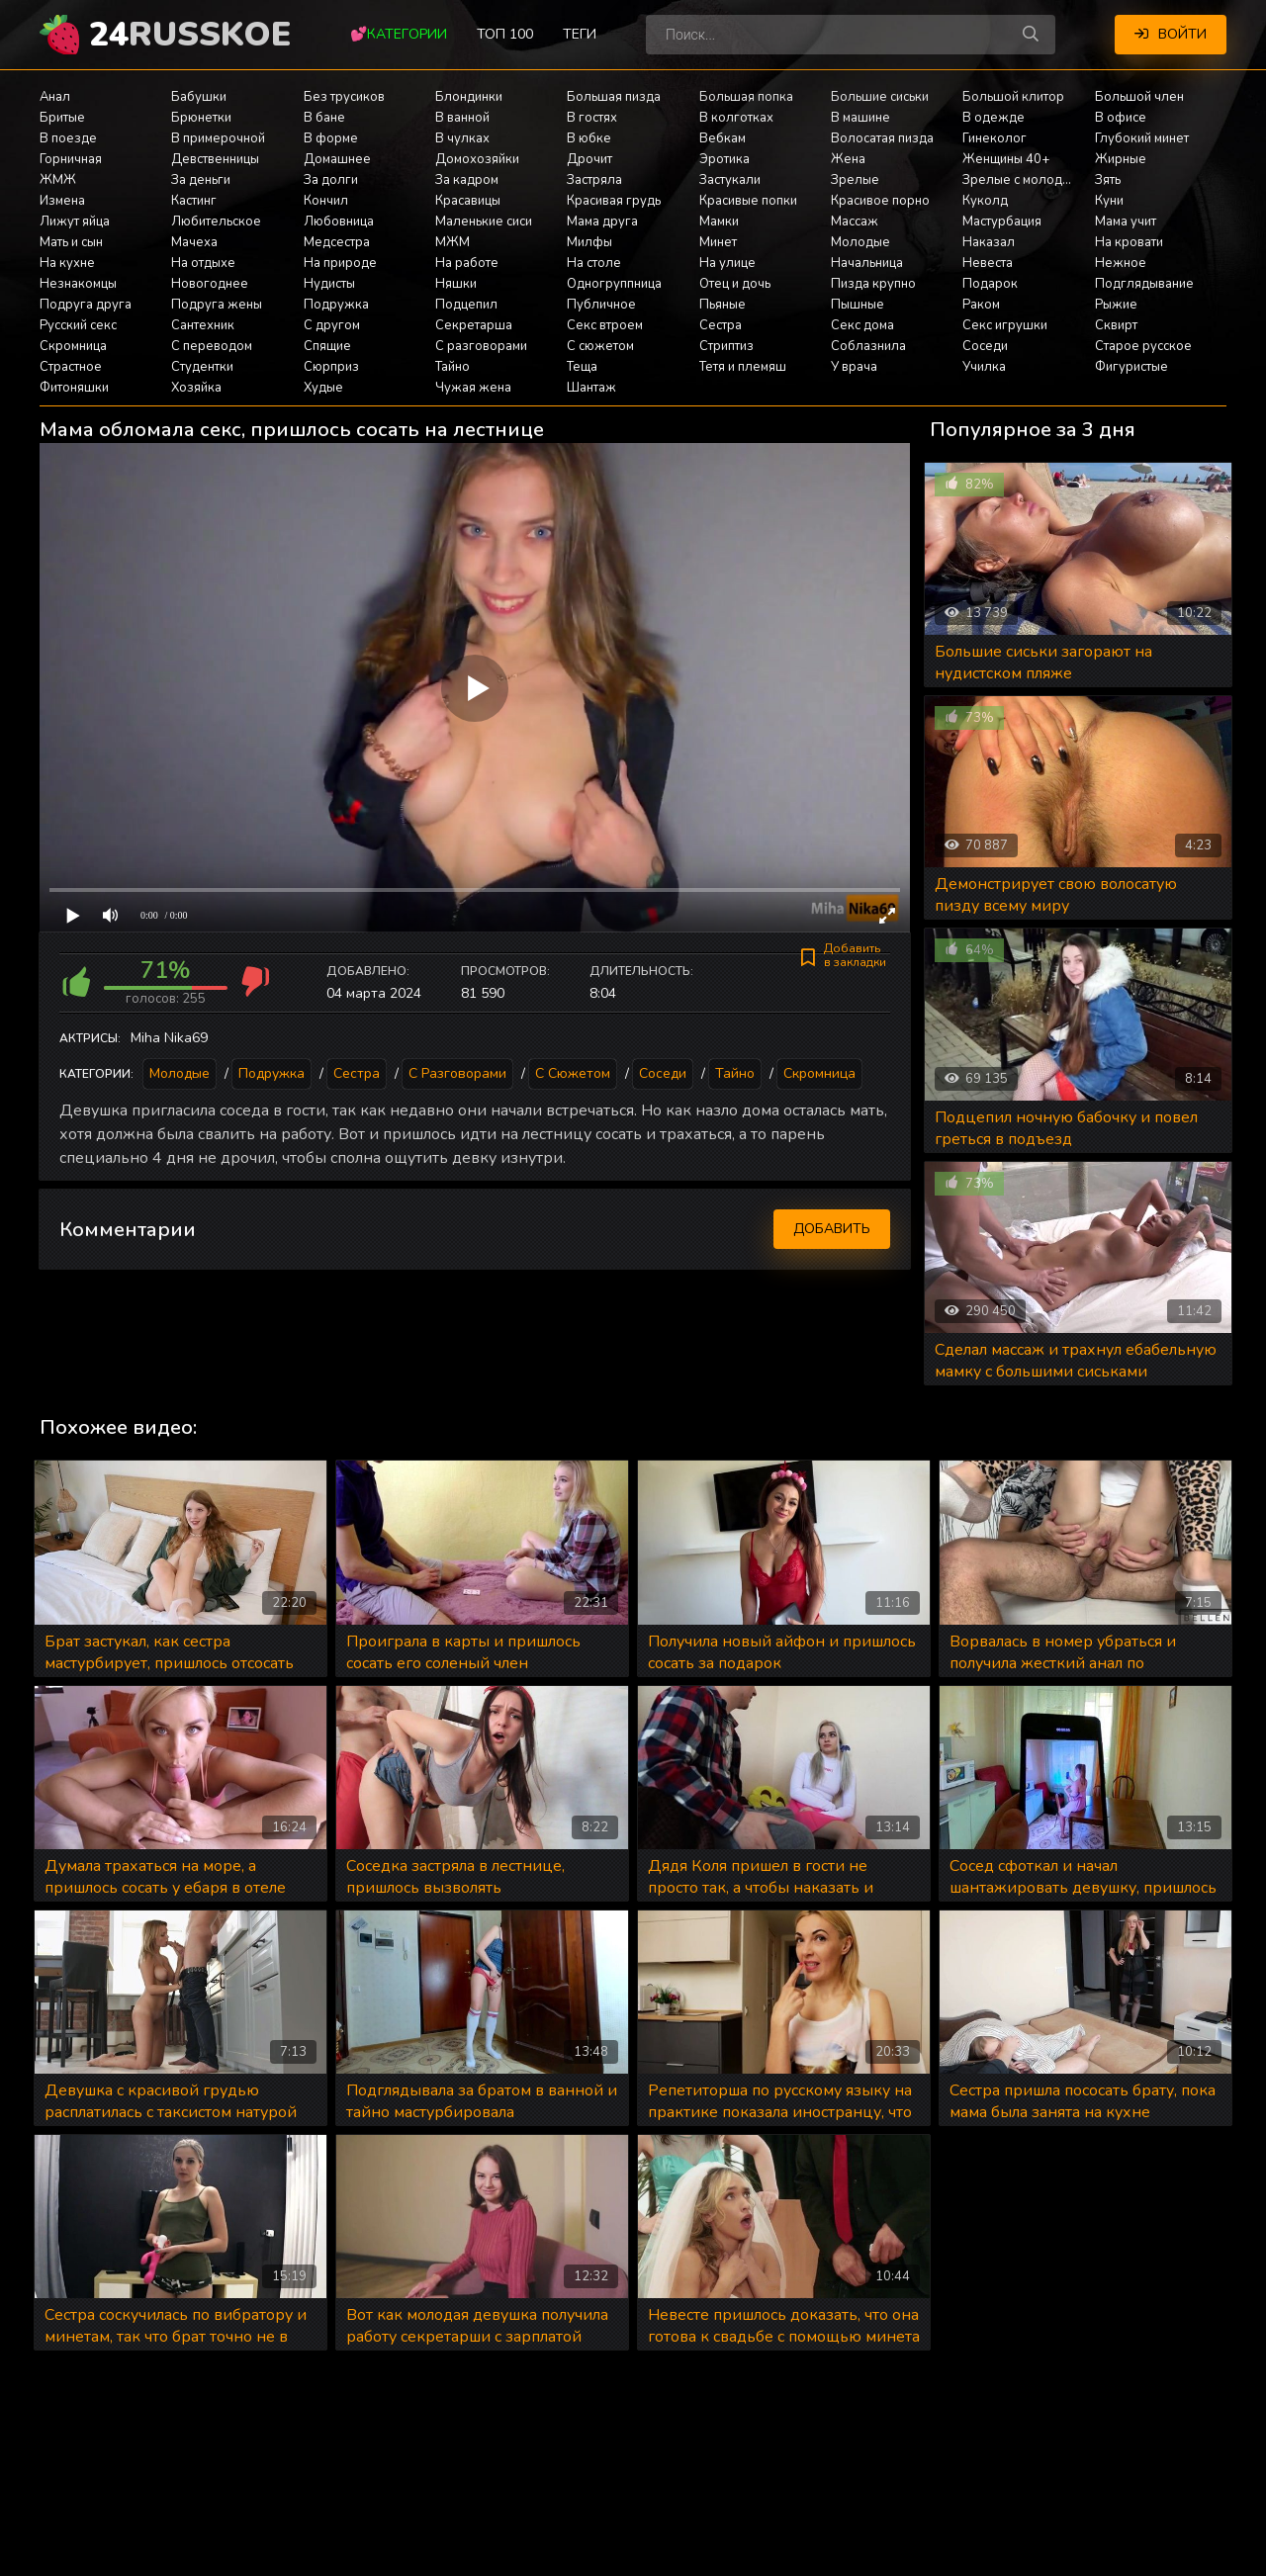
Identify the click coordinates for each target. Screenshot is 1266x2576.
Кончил (326, 201)
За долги (331, 180)
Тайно (452, 367)
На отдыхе (203, 263)
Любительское (216, 221)
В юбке (589, 138)
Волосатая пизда (882, 138)
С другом (332, 325)
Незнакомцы (78, 284)
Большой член (1139, 97)
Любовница (339, 221)
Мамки (719, 221)
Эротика (724, 159)
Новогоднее (209, 284)
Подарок (990, 284)
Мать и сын (71, 242)
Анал (55, 97)
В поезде (68, 138)
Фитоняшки (74, 388)
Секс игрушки (1004, 325)
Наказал (988, 242)
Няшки (456, 284)
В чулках (462, 138)
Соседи (985, 346)
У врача (854, 367)
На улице (727, 263)
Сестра (720, 325)
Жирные (1120, 159)
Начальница (867, 263)
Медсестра (337, 242)
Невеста (987, 263)
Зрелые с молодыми (1024, 180)
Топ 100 (505, 34)
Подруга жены (216, 304)
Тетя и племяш (742, 367)
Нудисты (329, 284)
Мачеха (194, 242)
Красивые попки (748, 201)
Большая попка (746, 97)
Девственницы (215, 159)
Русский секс (78, 325)
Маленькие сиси (483, 221)
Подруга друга (86, 304)
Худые (323, 388)
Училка (984, 367)
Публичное (601, 304)
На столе (594, 263)
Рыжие (1116, 304)
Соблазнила (868, 346)
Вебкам (722, 138)
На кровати (1129, 242)
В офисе (1120, 118)
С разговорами (481, 346)
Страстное (71, 367)
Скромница (73, 346)
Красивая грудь (614, 201)
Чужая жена (473, 388)
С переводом (211, 346)
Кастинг (194, 201)
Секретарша (473, 325)
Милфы (589, 242)
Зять (1108, 180)
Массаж (854, 221)
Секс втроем (605, 325)
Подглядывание (1144, 284)
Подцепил (466, 304)
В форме (331, 138)
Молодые (860, 242)
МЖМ (452, 242)
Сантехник (202, 325)
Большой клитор (1013, 97)
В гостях (592, 118)
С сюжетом (600, 346)
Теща (582, 367)
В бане (324, 118)
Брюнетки (201, 118)
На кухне (67, 263)
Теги (579, 34)
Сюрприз (331, 367)
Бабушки (198, 97)
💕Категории (398, 34)
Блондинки (468, 97)
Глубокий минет (1142, 138)
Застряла (594, 180)
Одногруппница (614, 284)
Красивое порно (880, 201)
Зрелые (855, 180)
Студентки (202, 367)
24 (190, 34)
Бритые (62, 118)
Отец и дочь (734, 284)
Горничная (71, 159)
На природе (340, 263)
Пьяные (722, 304)
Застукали (730, 180)
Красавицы (467, 201)
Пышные (857, 304)
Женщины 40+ (1005, 159)
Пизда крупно (873, 284)
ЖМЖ (58, 180)
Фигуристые (1131, 367)
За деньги (200, 180)
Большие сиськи (880, 97)
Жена (848, 159)
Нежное (1120, 263)
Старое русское (1143, 346)
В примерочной (218, 138)
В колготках (736, 118)
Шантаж (591, 388)
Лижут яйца (75, 221)
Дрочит (589, 159)
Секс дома (862, 325)
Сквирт (1116, 325)
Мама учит (1125, 221)
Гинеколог (994, 138)
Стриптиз (726, 346)
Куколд (985, 201)
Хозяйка (196, 388)
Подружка (336, 304)
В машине (860, 118)
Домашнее (337, 159)
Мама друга (602, 221)
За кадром (466, 180)
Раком (981, 304)
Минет (718, 242)
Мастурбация (1001, 221)
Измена (62, 201)
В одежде (993, 118)
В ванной (462, 118)
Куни (1109, 201)
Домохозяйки (477, 159)
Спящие (327, 346)
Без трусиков (344, 97)
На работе (466, 263)
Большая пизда (614, 97)
